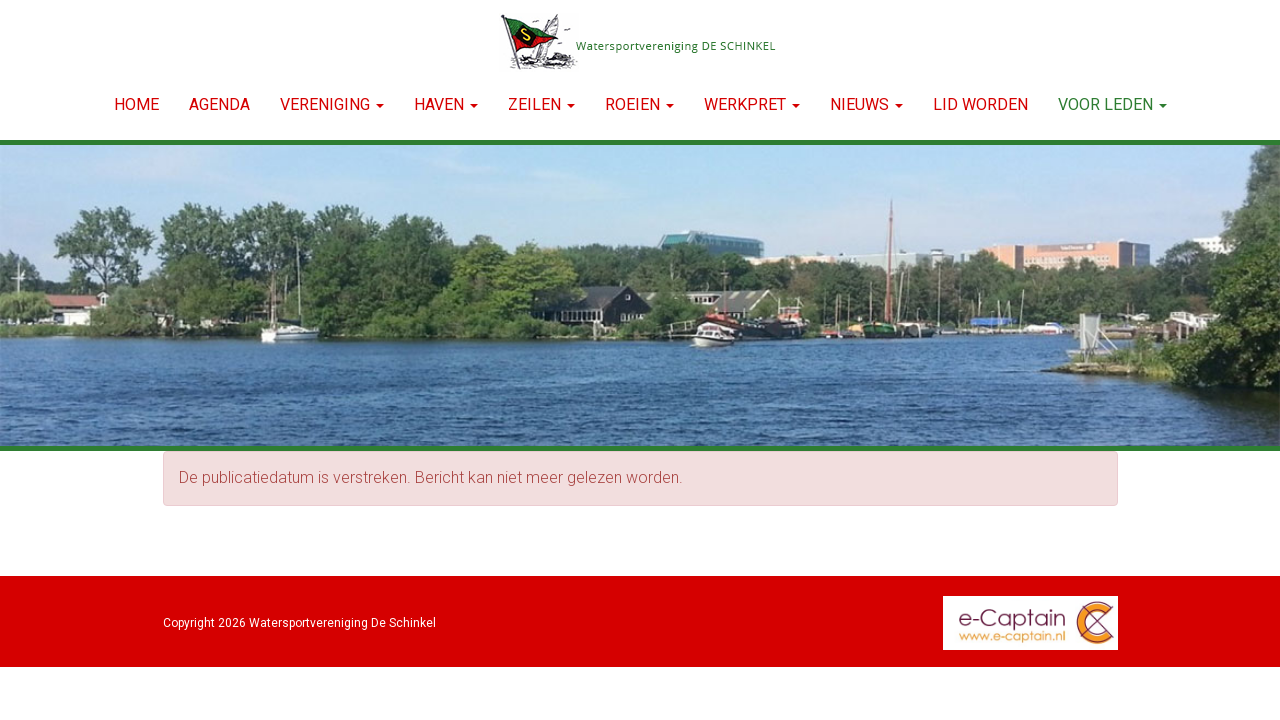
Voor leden (1112, 104)
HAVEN (446, 104)
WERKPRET (752, 104)
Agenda (219, 104)
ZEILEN (541, 104)
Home (136, 104)
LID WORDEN (980, 104)
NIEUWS (866, 104)
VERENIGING (332, 104)
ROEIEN (639, 104)
